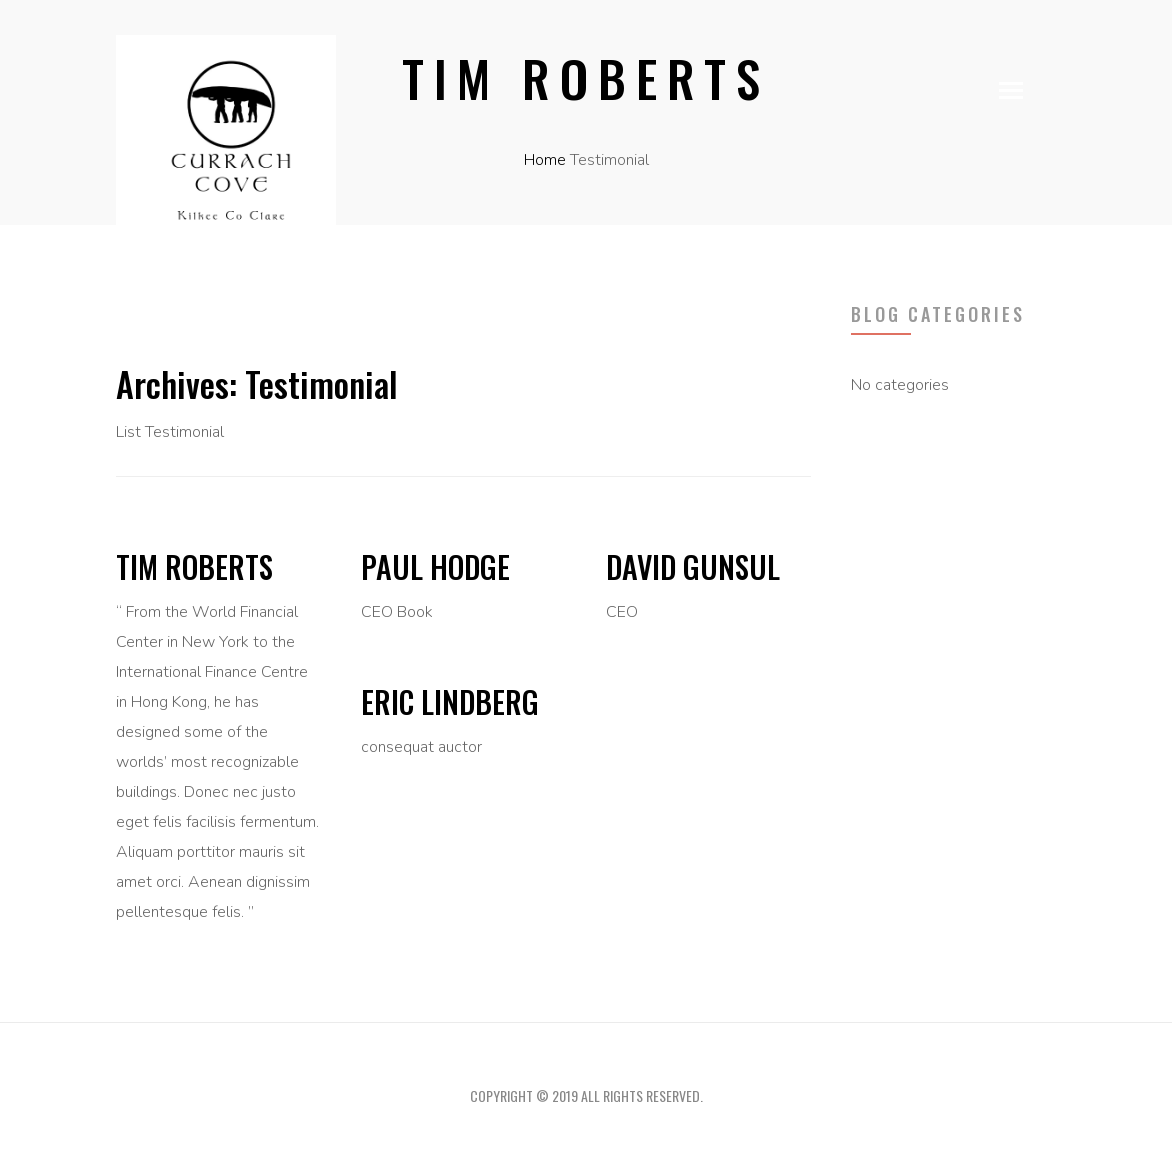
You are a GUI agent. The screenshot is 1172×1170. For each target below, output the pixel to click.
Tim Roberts (194, 566)
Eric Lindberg (450, 701)
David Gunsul (693, 566)
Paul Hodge (435, 566)
